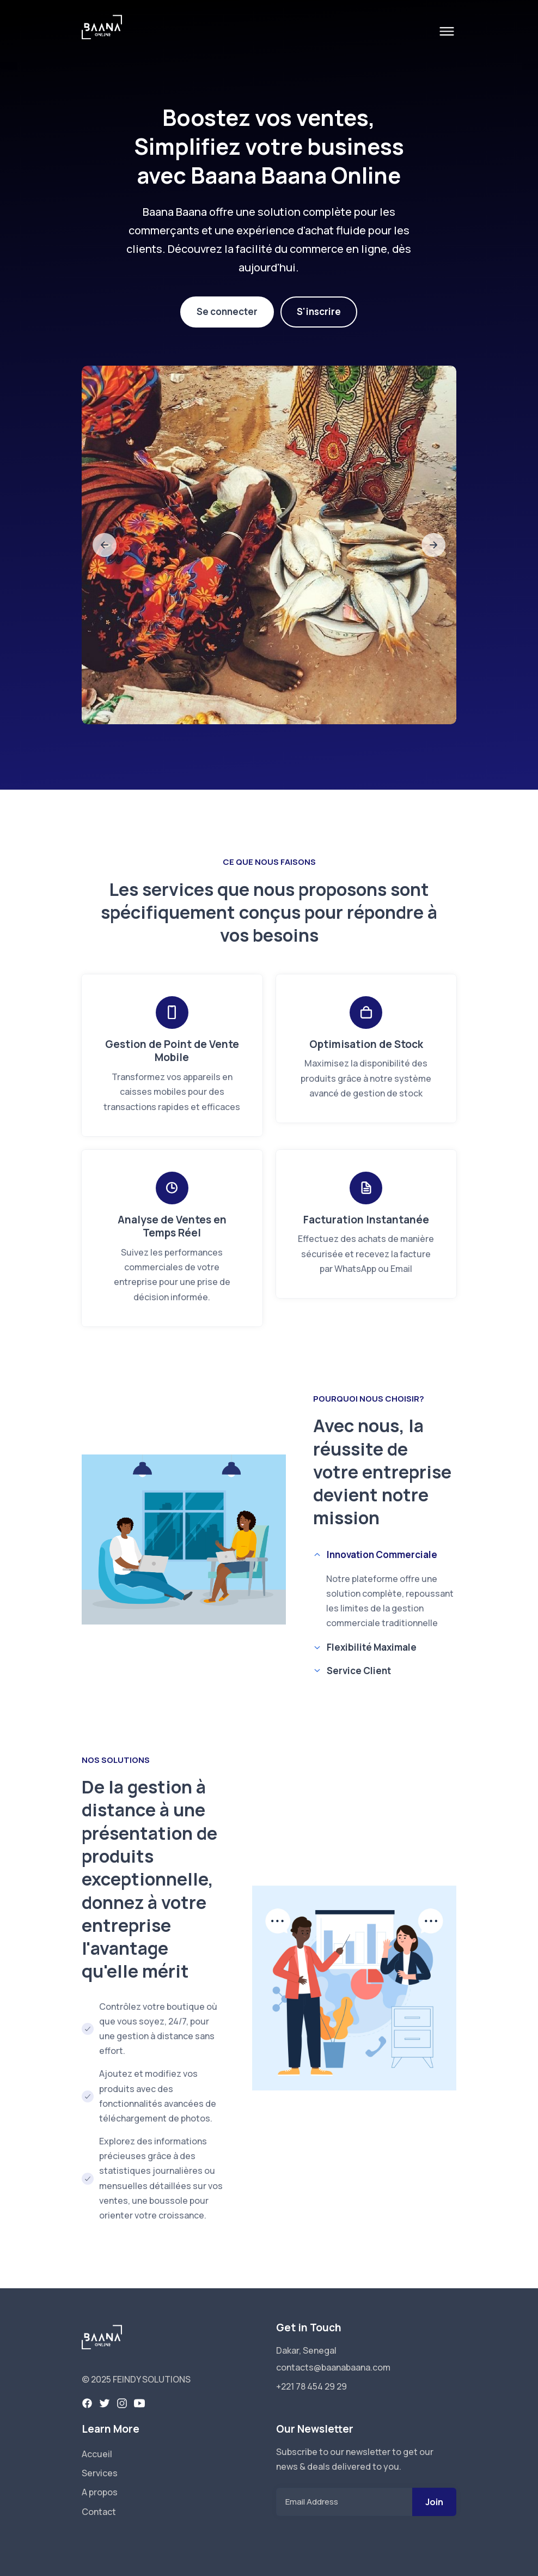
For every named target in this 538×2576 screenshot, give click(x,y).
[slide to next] (433, 545)
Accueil (97, 2454)
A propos (100, 2492)
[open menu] (446, 31)
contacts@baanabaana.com (333, 2367)
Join (434, 2502)
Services (100, 2473)
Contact (99, 2512)
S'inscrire (319, 311)
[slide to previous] (105, 545)
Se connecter (227, 311)
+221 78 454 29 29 (311, 2386)
